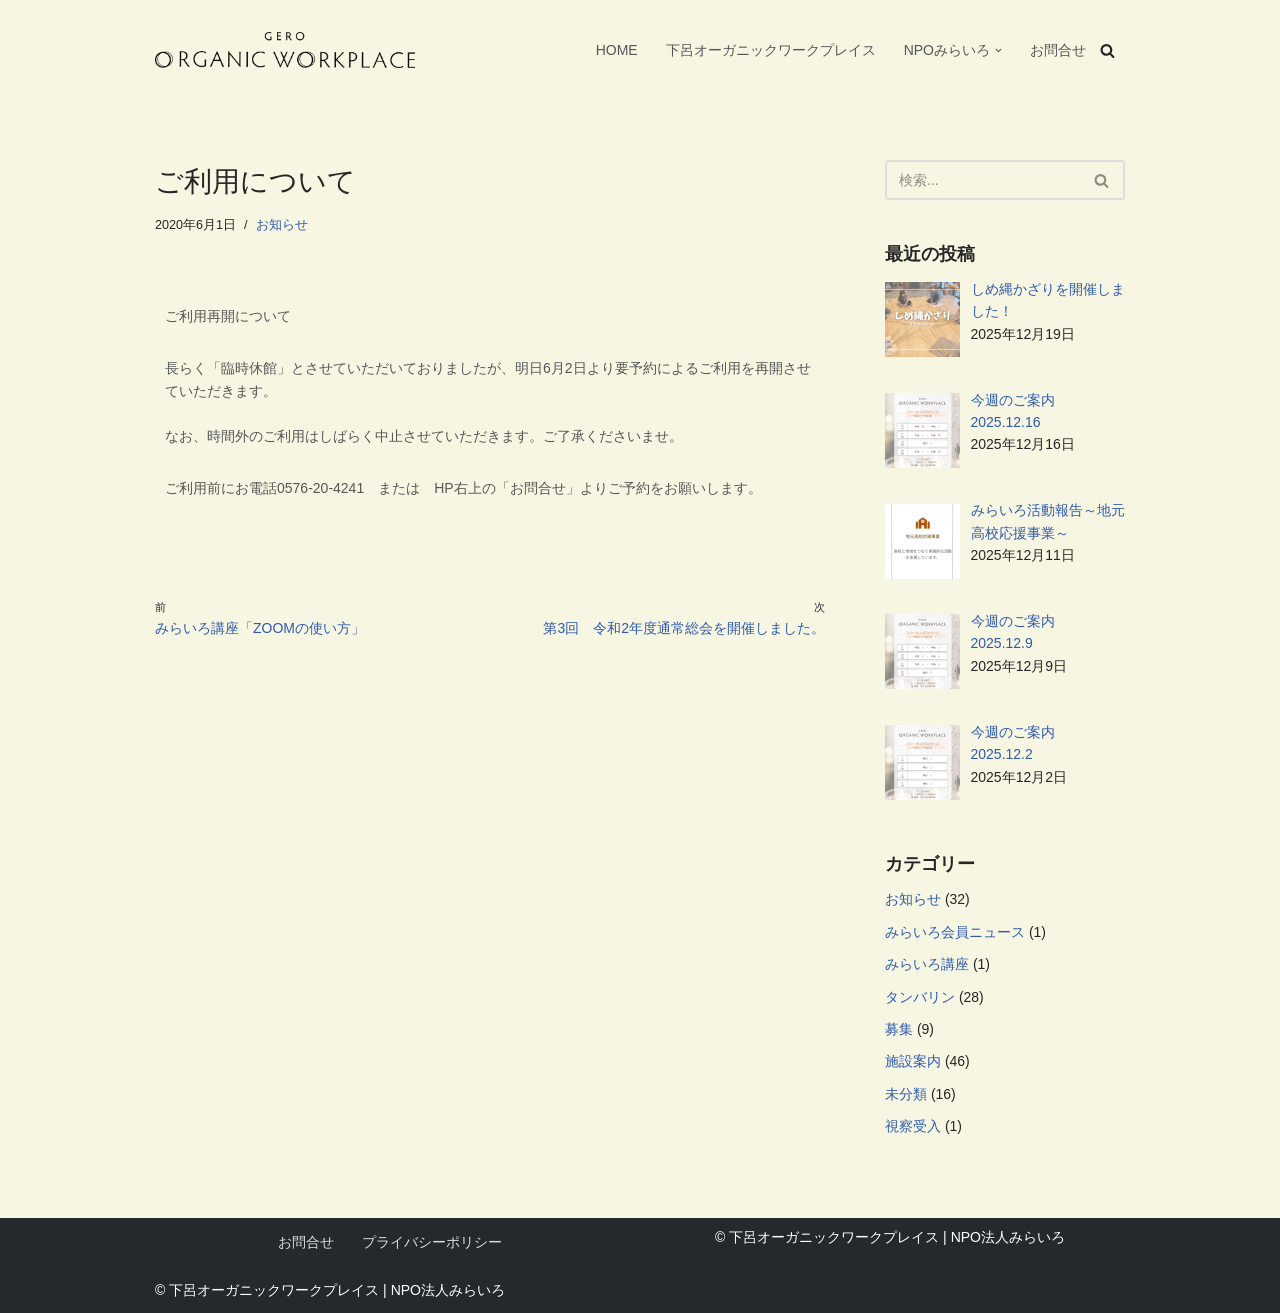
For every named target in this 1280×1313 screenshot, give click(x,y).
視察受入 (913, 1126)
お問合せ (1058, 50)
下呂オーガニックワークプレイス (771, 50)
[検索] (1107, 50)
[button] (998, 50)
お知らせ (282, 225)
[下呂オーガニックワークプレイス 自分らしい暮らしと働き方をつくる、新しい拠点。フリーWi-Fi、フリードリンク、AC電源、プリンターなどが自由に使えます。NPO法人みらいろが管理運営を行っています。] (285, 50)
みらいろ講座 (927, 964)
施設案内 (913, 1061)
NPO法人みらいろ (448, 1290)
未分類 (906, 1094)
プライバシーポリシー (432, 1242)
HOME (617, 50)
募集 (899, 1029)
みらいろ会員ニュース (955, 932)
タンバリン (920, 997)
